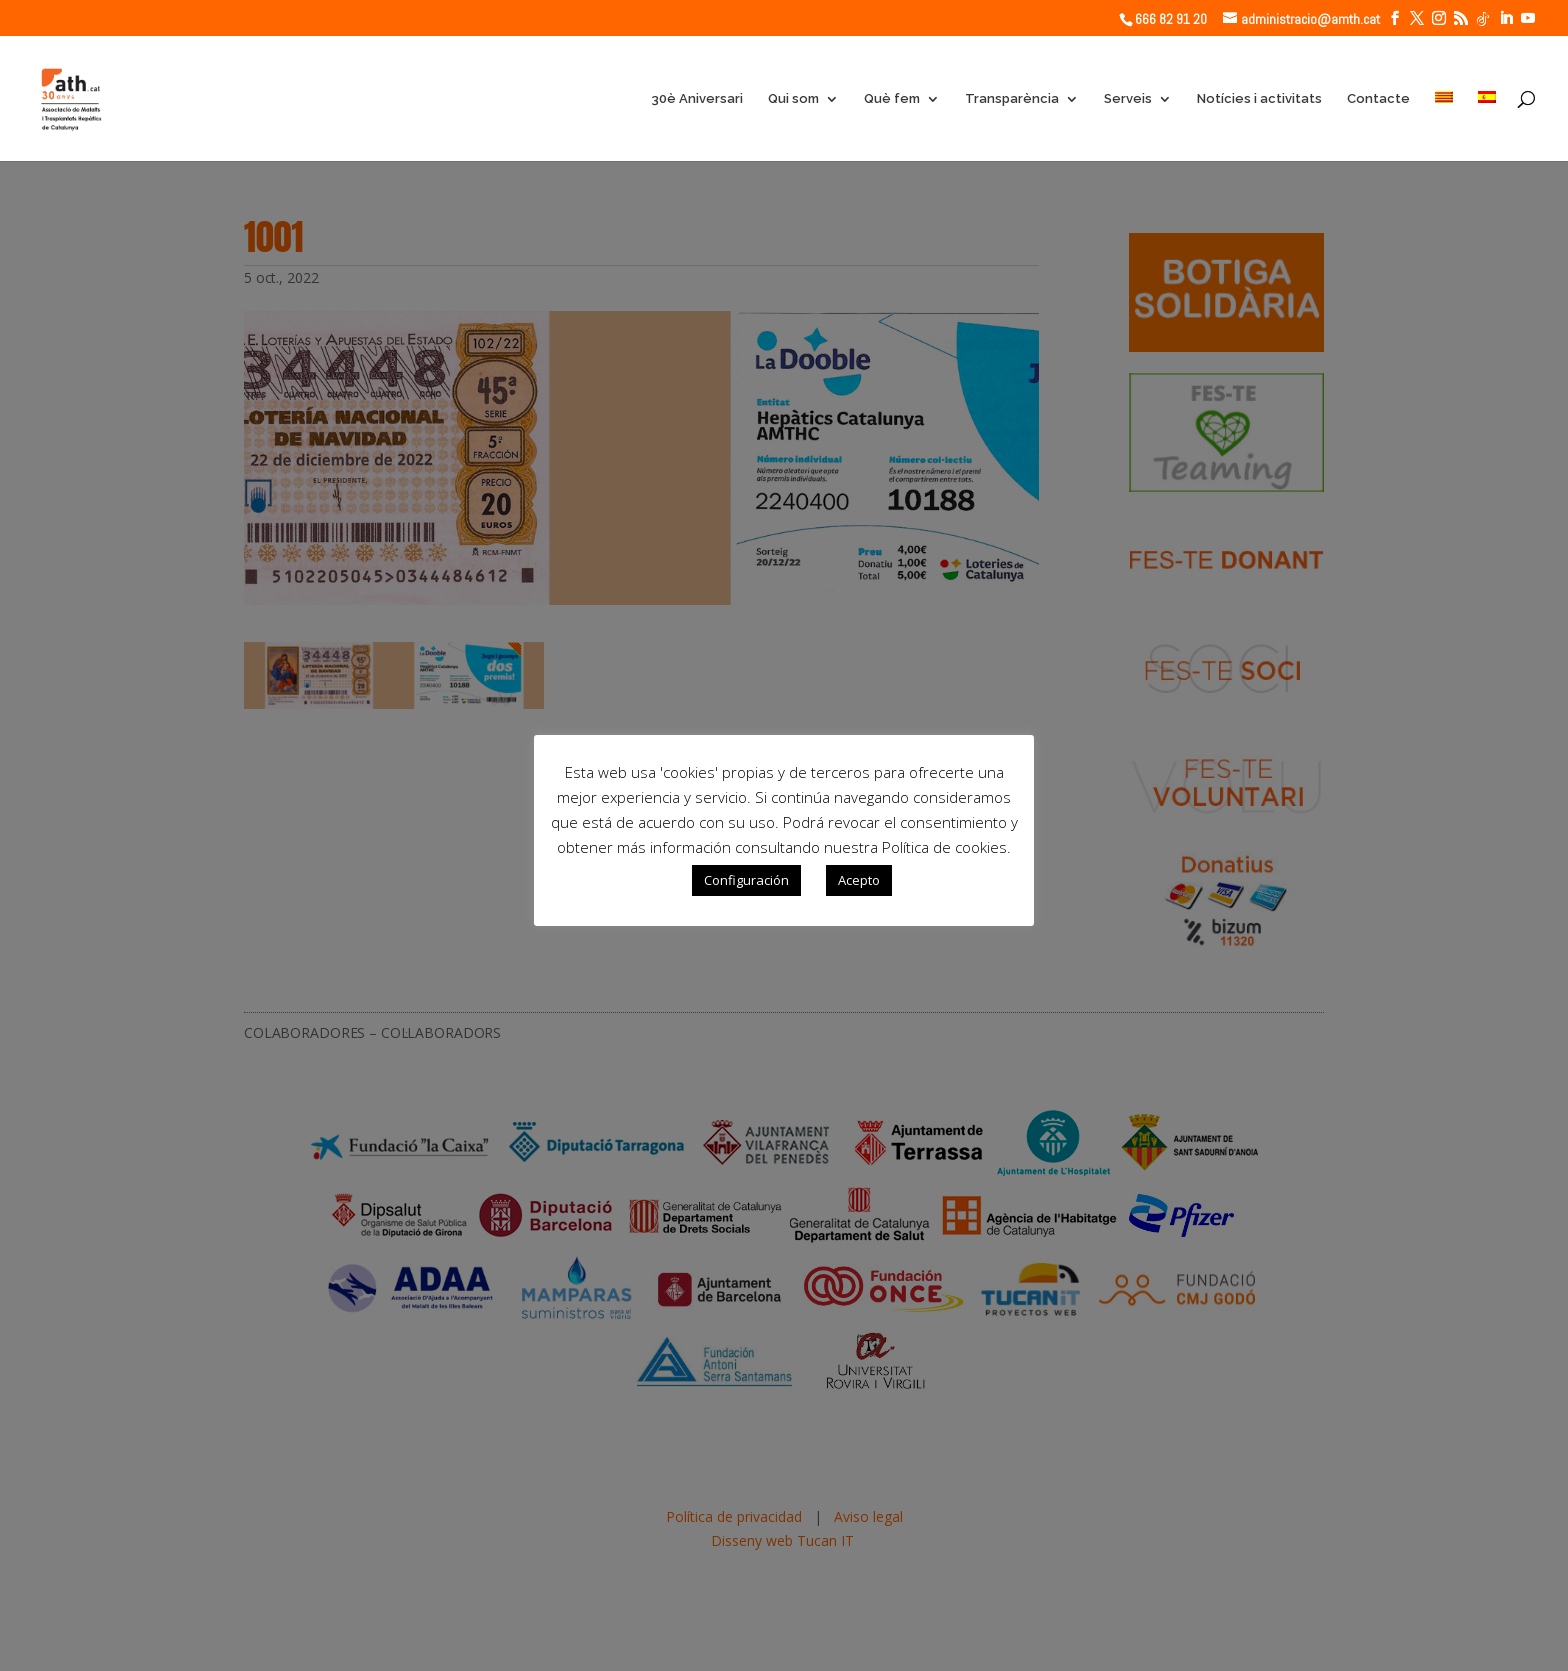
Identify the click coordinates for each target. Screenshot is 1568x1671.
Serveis (1128, 99)
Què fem (892, 99)
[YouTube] (1528, 18)
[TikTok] (1483, 19)
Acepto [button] (859, 880)
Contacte (1378, 99)
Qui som (793, 99)
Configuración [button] (746, 880)
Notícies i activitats (1259, 99)
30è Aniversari (697, 99)
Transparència (1012, 99)
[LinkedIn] (1506, 18)
